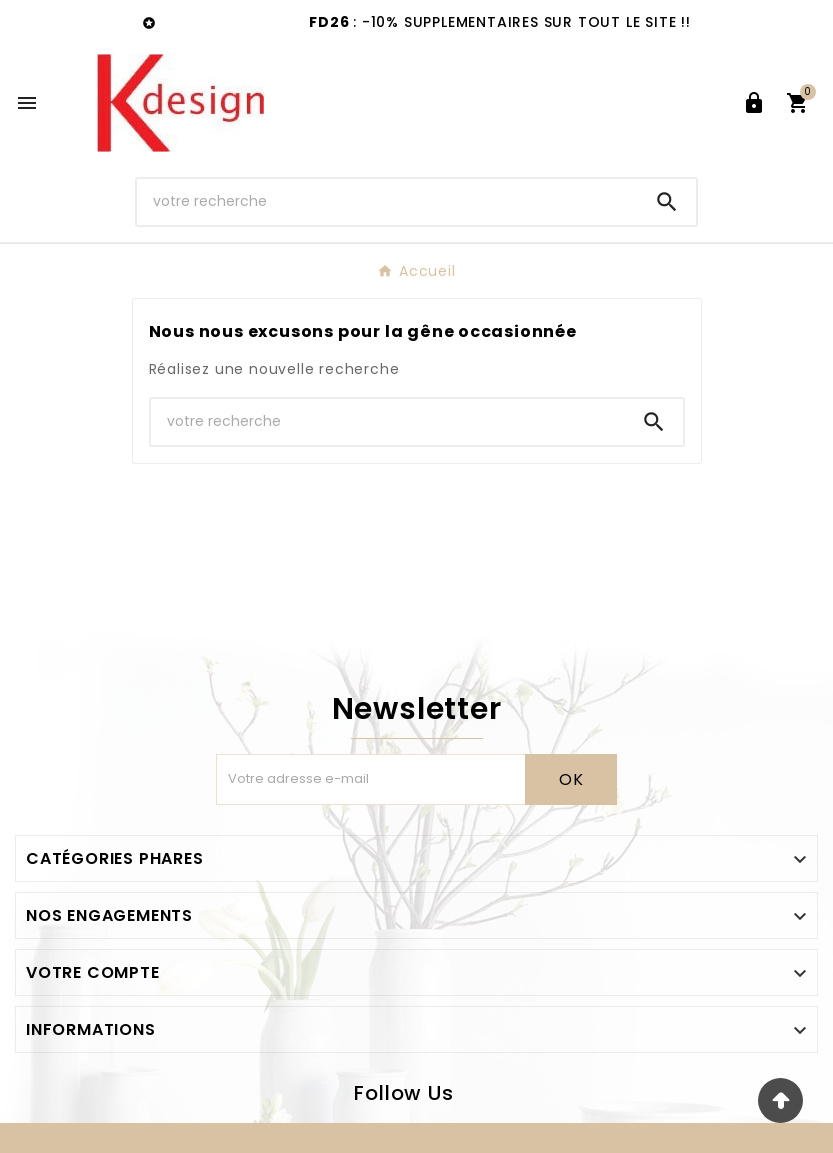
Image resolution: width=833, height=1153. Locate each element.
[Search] (667, 202)
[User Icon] (754, 103)
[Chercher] (387, 201)
